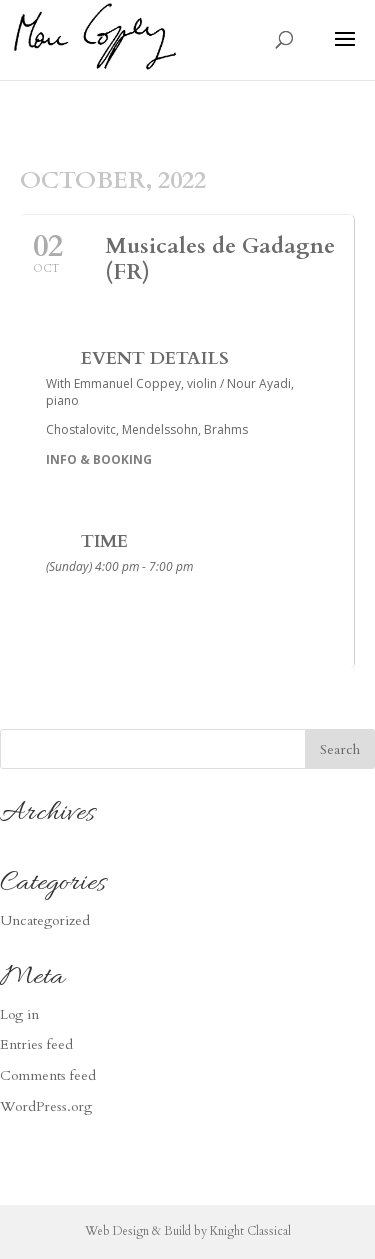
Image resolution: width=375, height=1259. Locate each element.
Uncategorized (45, 920)
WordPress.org (46, 1106)
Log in (19, 1014)
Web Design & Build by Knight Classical (188, 1231)
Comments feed (48, 1075)
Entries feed (36, 1044)
